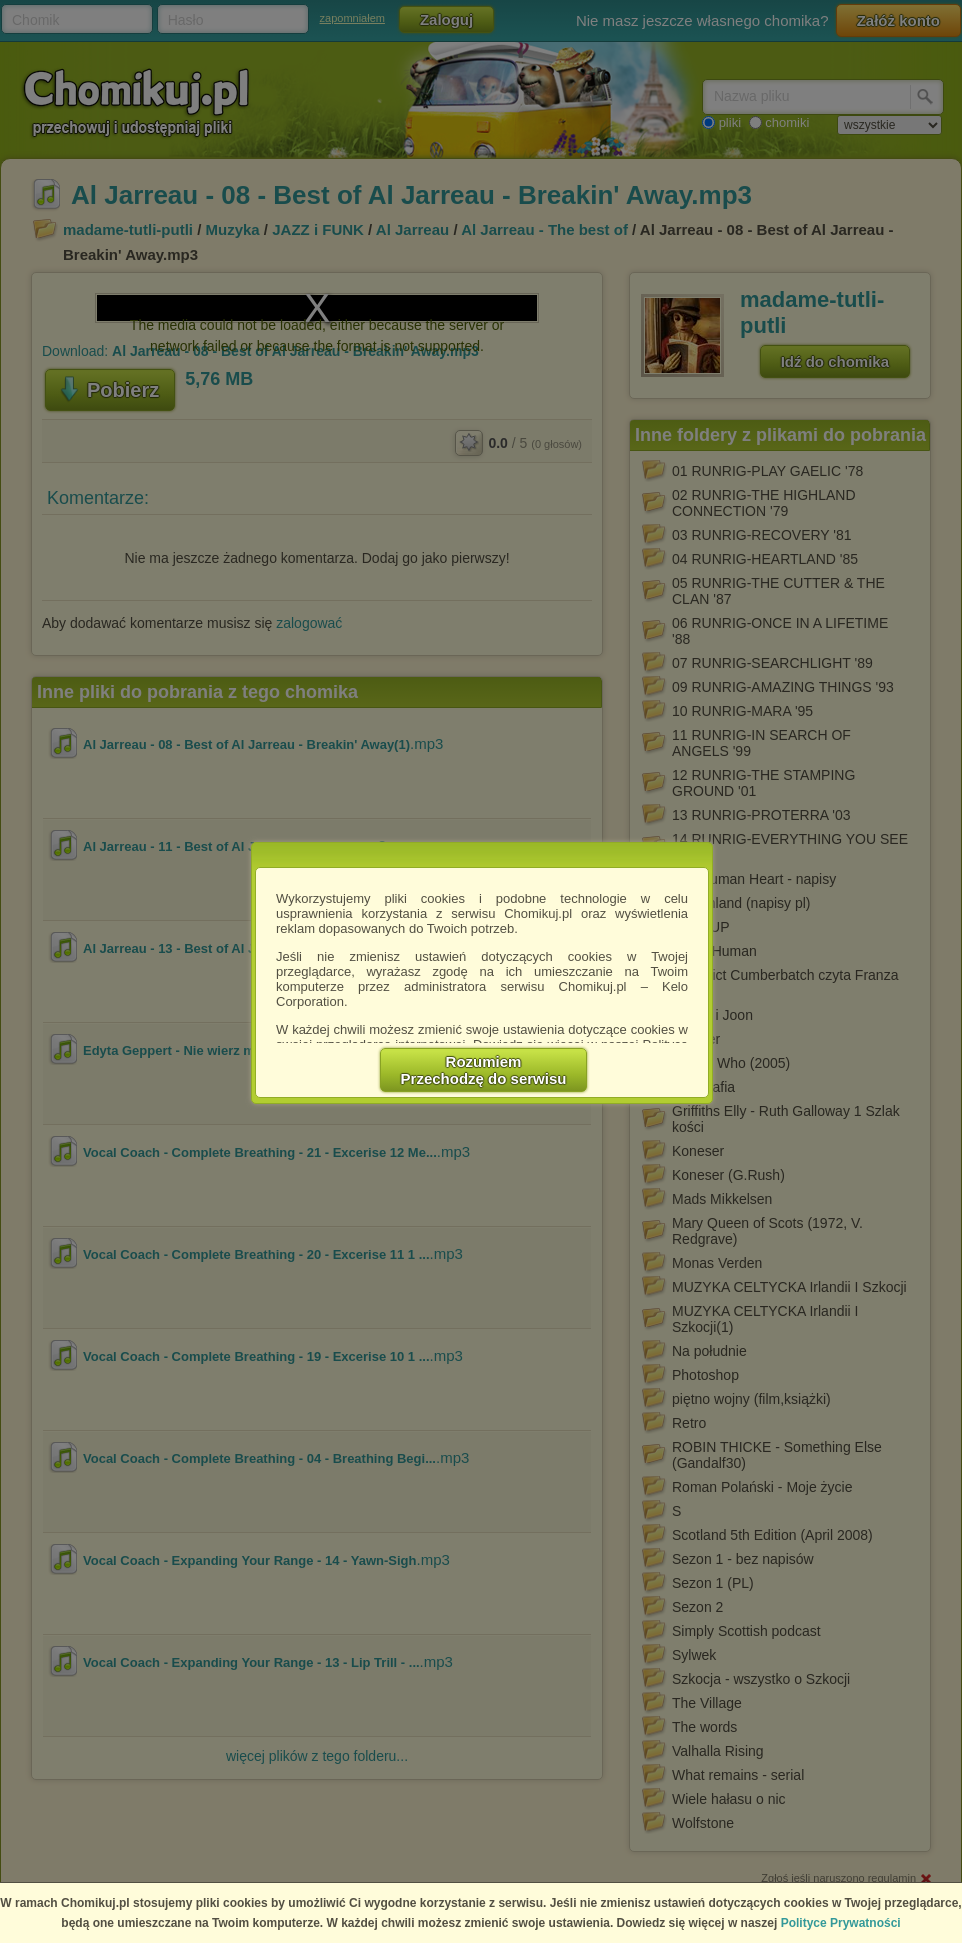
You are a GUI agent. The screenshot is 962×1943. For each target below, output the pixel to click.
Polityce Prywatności (841, 1923)
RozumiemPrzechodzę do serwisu (484, 1070)
